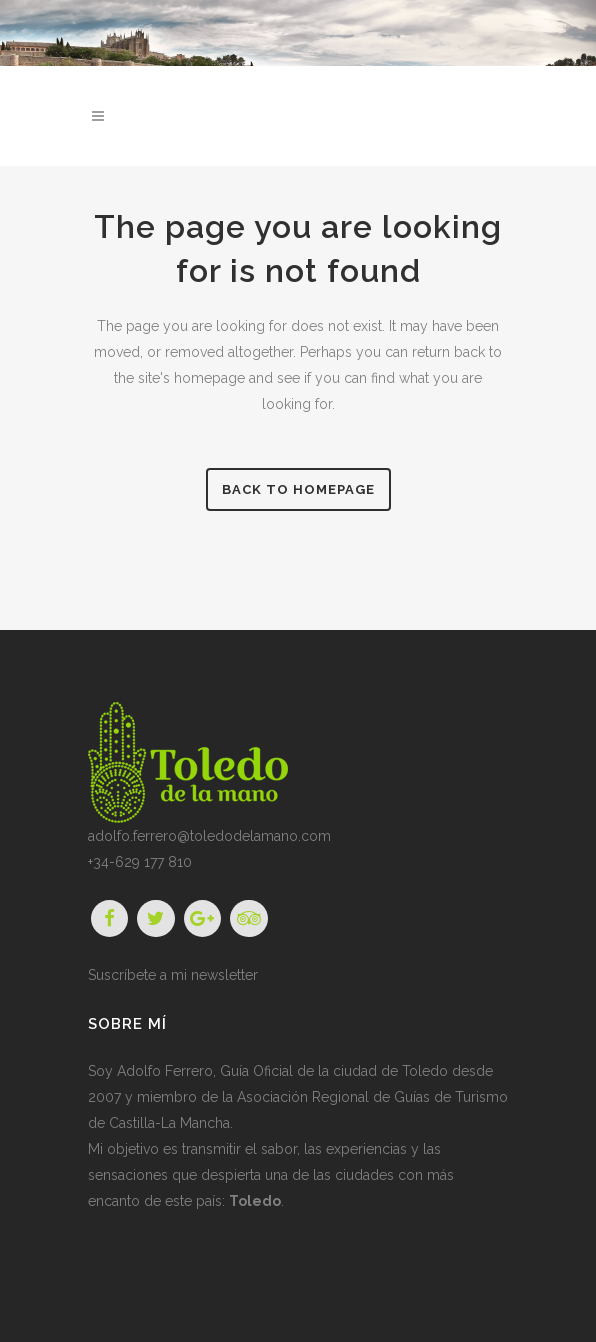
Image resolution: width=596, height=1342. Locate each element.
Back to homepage (298, 489)
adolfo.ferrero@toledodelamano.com (209, 836)
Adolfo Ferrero (165, 1071)
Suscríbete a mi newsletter (173, 975)
